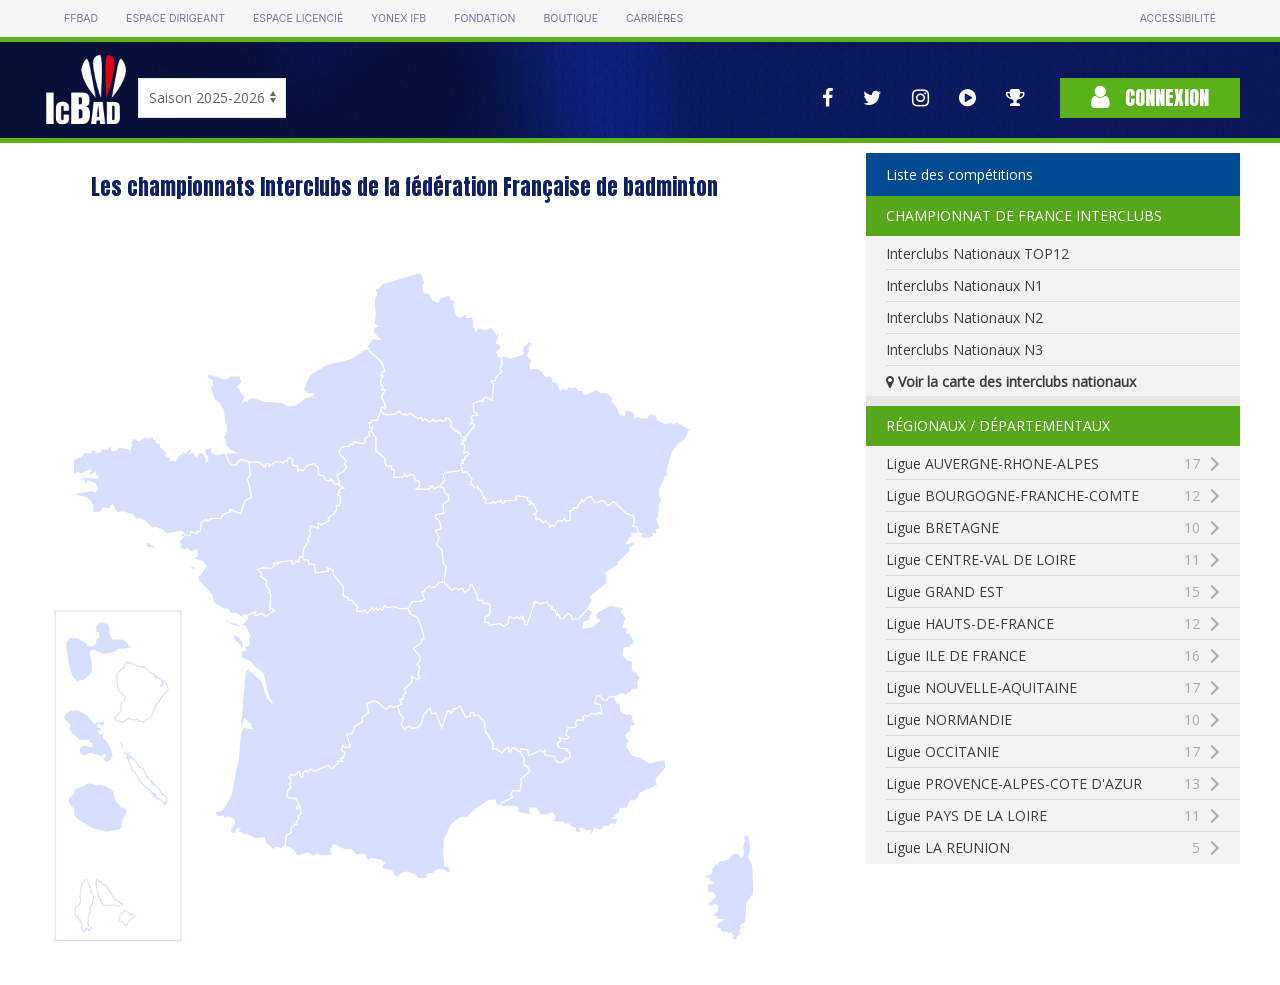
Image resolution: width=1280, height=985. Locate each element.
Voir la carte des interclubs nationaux (1011, 381)
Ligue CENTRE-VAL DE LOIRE (1042, 560)
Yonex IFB (398, 18)
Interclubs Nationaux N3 (964, 349)
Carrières (654, 18)
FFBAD (81, 18)
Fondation (484, 18)
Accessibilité (1178, 18)
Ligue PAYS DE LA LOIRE (1042, 816)
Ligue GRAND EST (1042, 592)
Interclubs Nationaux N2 (964, 317)
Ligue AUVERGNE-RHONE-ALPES (1042, 464)
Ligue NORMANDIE (1042, 720)
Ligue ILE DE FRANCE (1042, 656)
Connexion (1150, 97)
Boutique (570, 18)
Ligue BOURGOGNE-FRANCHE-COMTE (1062, 496)
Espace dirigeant (175, 18)
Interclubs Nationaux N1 (964, 285)
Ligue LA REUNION (1042, 848)
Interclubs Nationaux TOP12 (977, 253)
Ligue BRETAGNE (1042, 528)
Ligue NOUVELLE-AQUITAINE (1042, 688)
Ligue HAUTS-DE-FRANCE (1042, 624)
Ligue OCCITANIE (1042, 752)
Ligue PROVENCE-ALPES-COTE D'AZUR (1062, 784)
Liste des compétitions (959, 174)
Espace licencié (298, 18)
